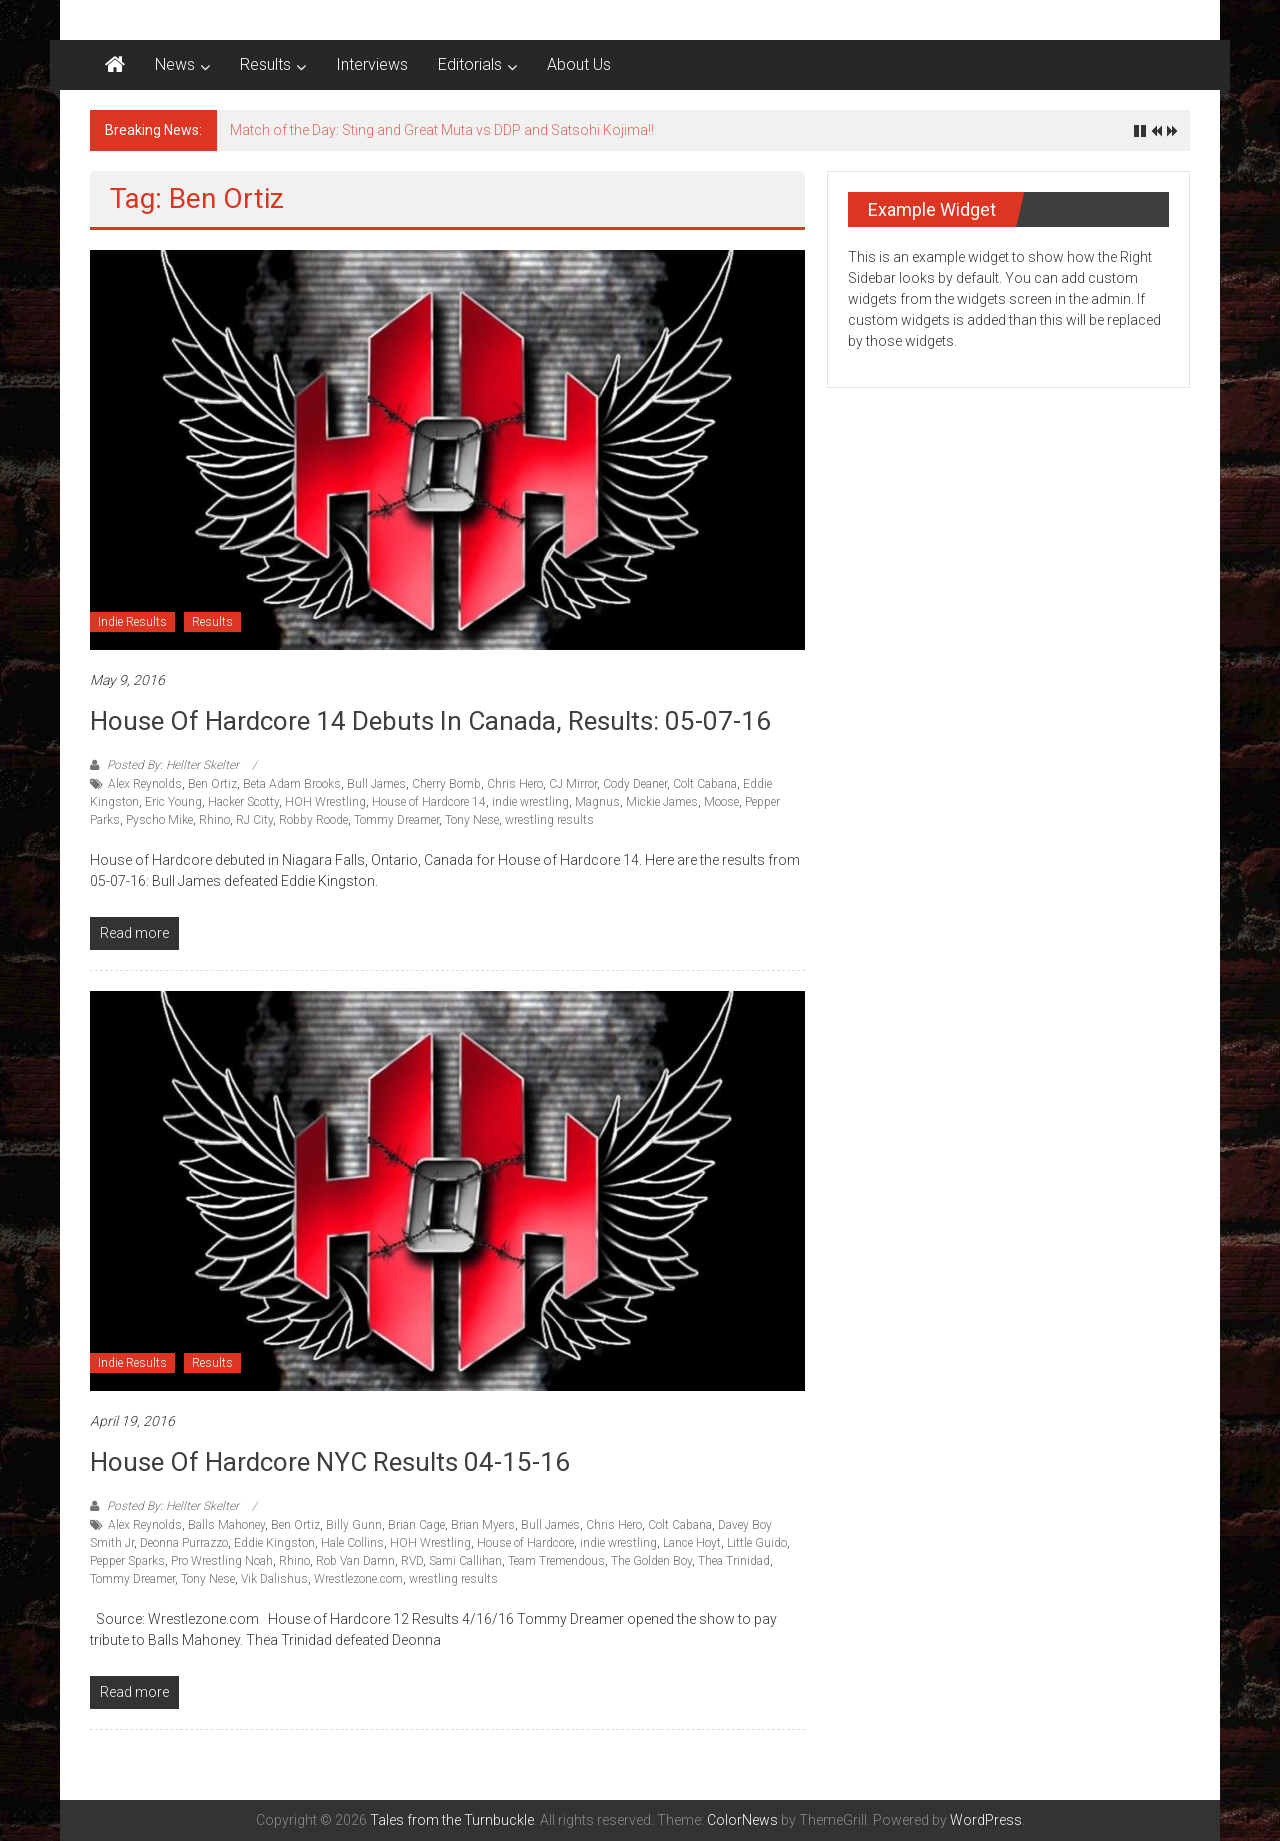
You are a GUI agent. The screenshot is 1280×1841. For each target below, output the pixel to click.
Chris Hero (515, 784)
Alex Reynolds (145, 784)
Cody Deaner (635, 784)
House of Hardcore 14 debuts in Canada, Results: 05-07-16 (430, 721)
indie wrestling (530, 802)
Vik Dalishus (274, 1579)
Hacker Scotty (243, 802)
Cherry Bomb (446, 784)
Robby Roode (313, 820)
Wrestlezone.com (358, 1579)
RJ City (254, 820)
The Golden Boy (651, 1561)
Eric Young (173, 802)
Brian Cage (416, 1525)
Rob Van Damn (355, 1561)
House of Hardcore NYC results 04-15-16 (330, 1462)
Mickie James (662, 802)
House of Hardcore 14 (429, 802)
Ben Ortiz (212, 784)
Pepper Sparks (127, 1561)
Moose (721, 802)
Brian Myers (483, 1525)
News (175, 64)
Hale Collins (352, 1543)
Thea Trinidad (734, 1561)
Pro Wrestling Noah (222, 1561)
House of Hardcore (525, 1543)
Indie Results (132, 622)
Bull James (376, 784)
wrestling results (549, 820)
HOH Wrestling (325, 802)
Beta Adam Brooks (292, 784)
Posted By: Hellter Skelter (173, 765)
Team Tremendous (556, 1561)
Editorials (470, 64)
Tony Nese (472, 820)
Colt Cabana (705, 784)
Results (265, 64)
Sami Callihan (465, 1561)
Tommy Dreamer (396, 820)
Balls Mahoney (226, 1525)
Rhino (214, 820)
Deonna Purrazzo (184, 1543)
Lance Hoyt (692, 1543)
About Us (579, 64)
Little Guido (757, 1543)
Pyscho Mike (159, 820)
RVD (412, 1561)
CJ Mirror (573, 784)
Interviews (372, 64)
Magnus (597, 802)
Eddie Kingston (274, 1543)
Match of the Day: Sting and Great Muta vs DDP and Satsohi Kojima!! (442, 130)
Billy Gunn (354, 1525)
